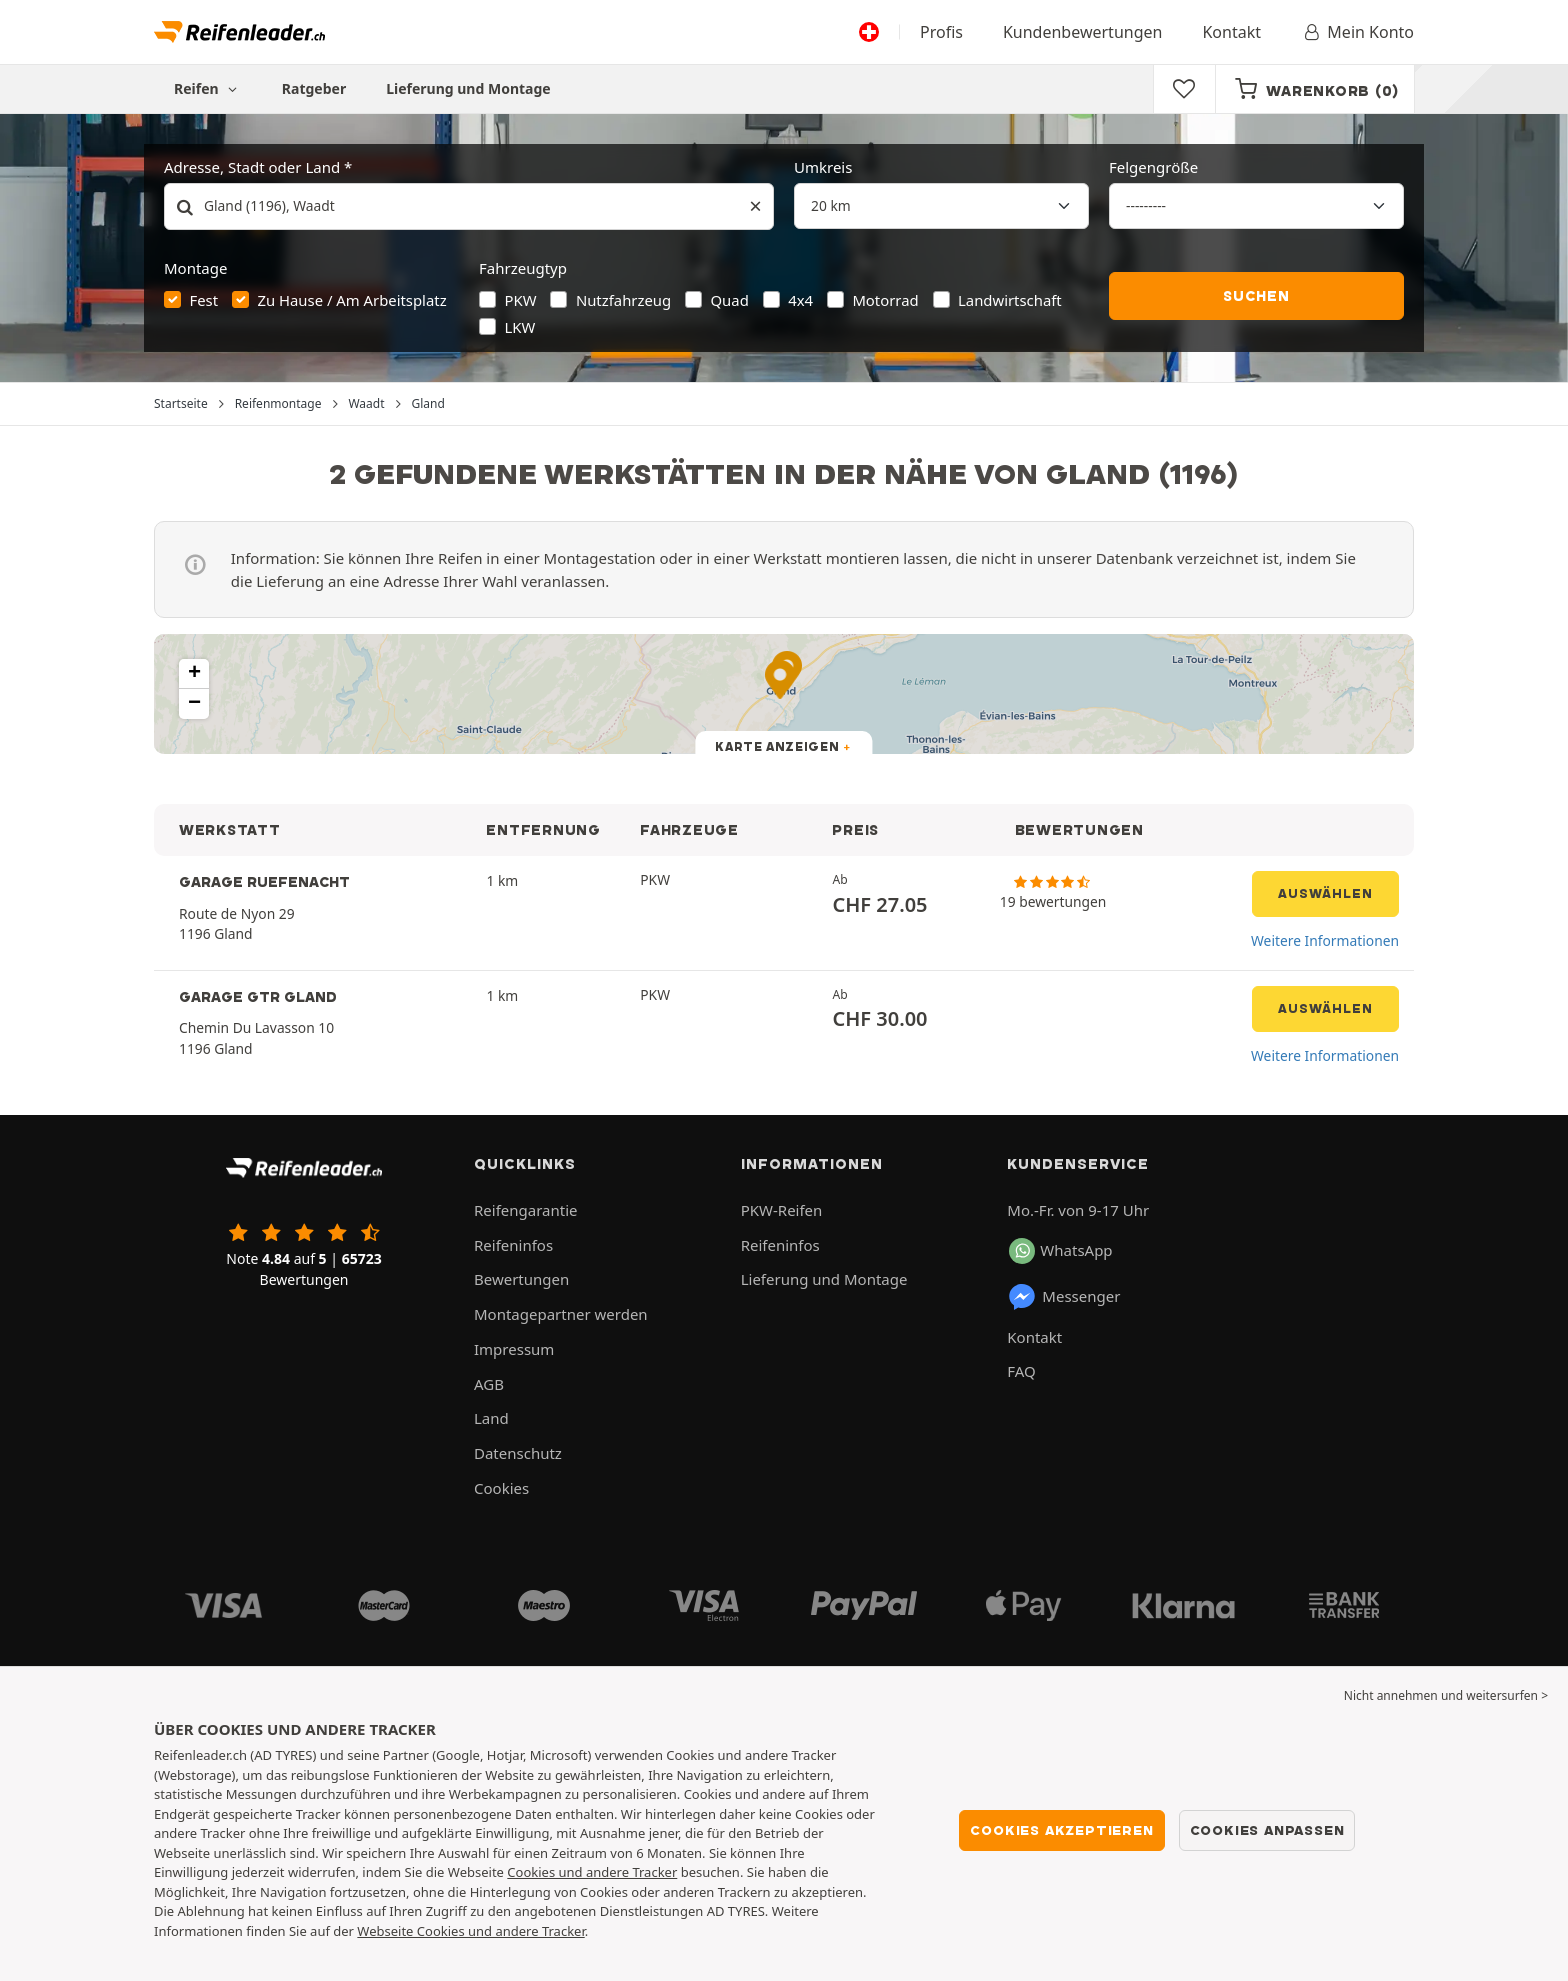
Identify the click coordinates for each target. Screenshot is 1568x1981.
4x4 (800, 300)
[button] (194, 674)
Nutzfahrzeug (623, 300)
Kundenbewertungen (1083, 32)
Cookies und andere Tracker (592, 1872)
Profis (941, 32)
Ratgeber (314, 88)
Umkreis (823, 167)
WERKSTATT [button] (230, 830)
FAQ (1021, 1371)
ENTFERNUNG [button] (543, 830)
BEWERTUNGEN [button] (1079, 830)
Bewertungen (521, 1279)
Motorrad (885, 300)
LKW (520, 327)
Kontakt (1231, 32)
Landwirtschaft (1010, 300)
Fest (204, 300)
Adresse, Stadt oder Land (252, 167)
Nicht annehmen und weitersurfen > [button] (1446, 1695)
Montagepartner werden (561, 1314)
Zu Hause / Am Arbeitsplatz (351, 300)
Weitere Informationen (1325, 940)
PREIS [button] (855, 830)
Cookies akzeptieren (1061, 1830)
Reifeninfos (513, 1245)
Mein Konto (1357, 32)
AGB (489, 1384)
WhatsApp (1060, 1251)
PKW (521, 300)
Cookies (501, 1488)
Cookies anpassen (1267, 1830)
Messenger (1063, 1297)
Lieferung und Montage (468, 88)
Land (491, 1418)
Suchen (1256, 296)
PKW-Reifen (782, 1210)
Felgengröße (1153, 167)
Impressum (514, 1349)
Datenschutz (518, 1453)
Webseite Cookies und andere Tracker (470, 1931)
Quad (730, 300)
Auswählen (1325, 893)
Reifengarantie (526, 1210)
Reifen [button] (208, 88)
